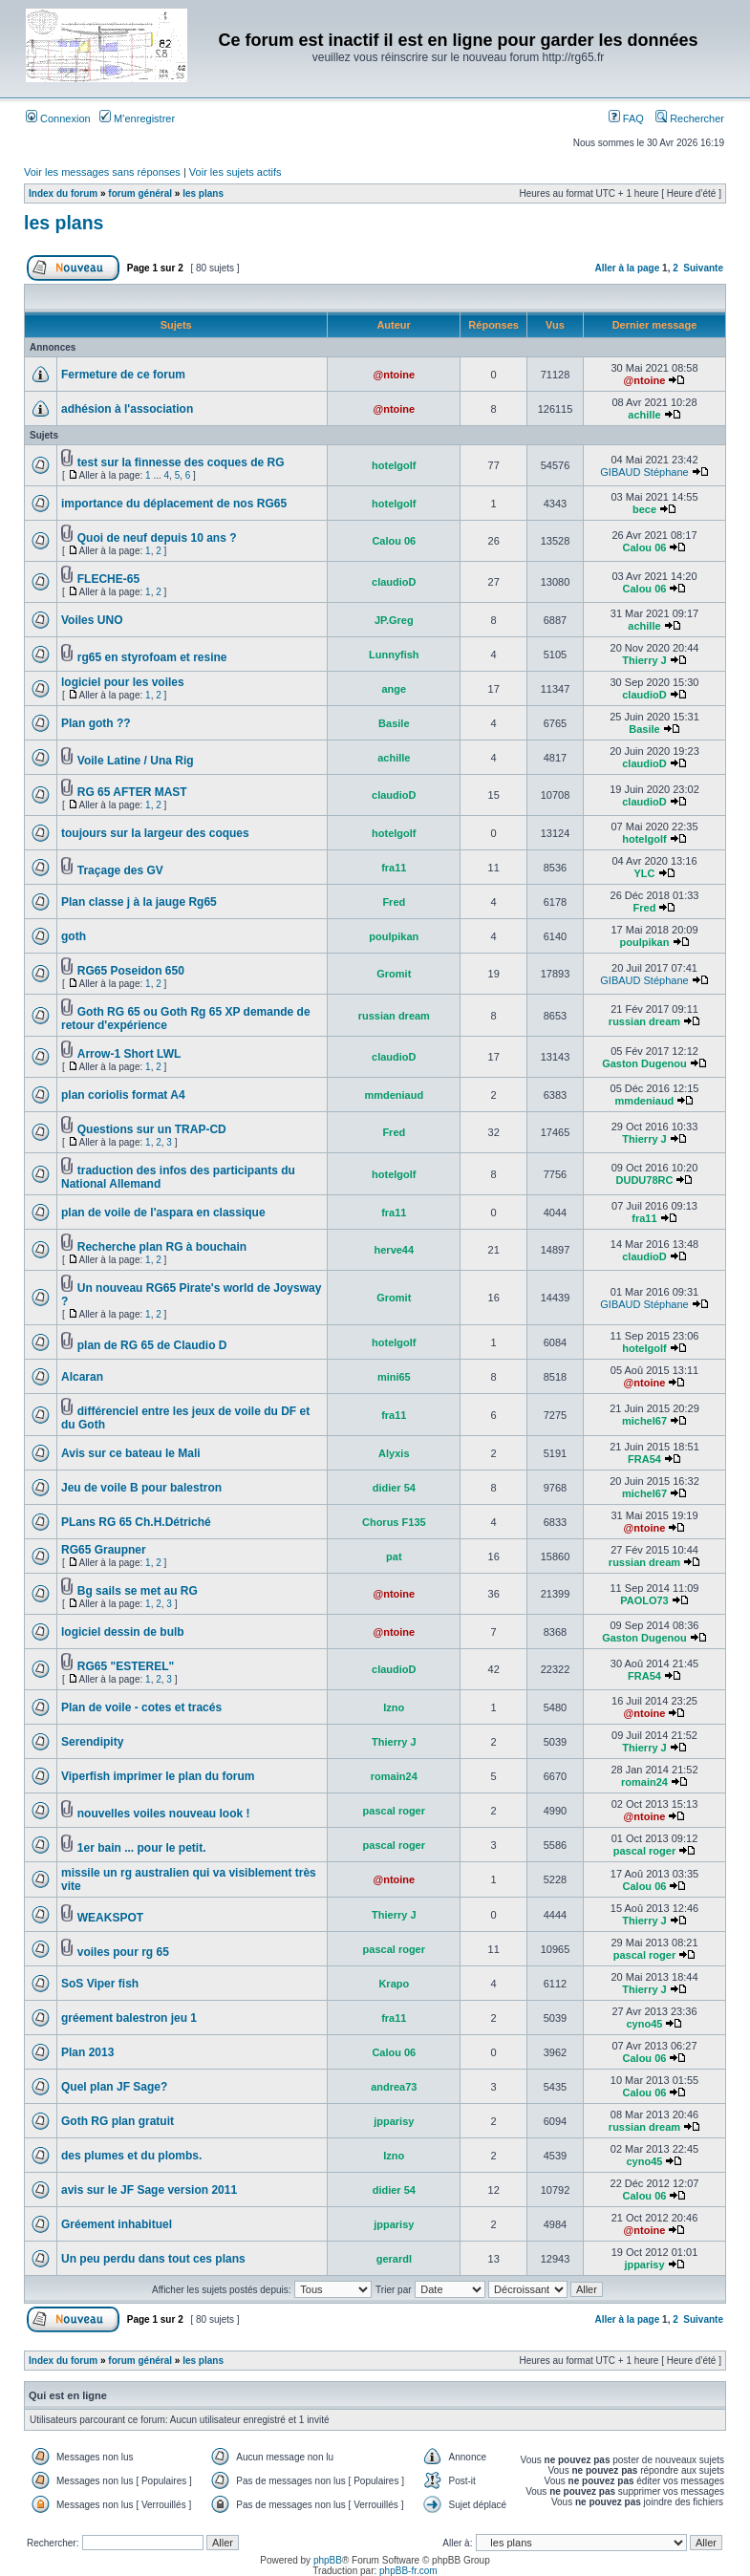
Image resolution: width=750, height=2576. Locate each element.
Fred (393, 902)
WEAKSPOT (110, 1917)
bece (644, 509)
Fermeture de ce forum (123, 374)
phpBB (327, 2560)
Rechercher (689, 118)
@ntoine (394, 374)
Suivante (703, 268)
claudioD (394, 582)
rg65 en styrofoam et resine (152, 657)
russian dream (394, 1015)
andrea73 (394, 2087)
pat (394, 1556)
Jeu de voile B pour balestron (141, 1487)
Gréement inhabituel (116, 2224)
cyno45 (645, 2023)
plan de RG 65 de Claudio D (152, 1345)
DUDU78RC (645, 1180)
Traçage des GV (120, 870)
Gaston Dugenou (644, 1063)
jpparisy (394, 2121)
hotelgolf (394, 465)
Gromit (393, 973)
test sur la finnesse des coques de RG (181, 462)
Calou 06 (394, 541)
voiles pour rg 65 (123, 1952)
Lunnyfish (394, 654)
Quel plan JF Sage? (114, 2086)
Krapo (393, 1983)
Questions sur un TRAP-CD (151, 1129)
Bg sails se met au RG (137, 1591)
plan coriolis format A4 (123, 1095)
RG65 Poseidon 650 (130, 970)
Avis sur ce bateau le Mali (131, 1453)
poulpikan (393, 936)
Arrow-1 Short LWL (129, 1054)
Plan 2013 (87, 2052)
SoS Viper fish (100, 1983)
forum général (140, 193)
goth (73, 936)
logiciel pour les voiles (122, 682)
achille (644, 414)
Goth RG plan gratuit (117, 2121)
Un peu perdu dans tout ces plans (153, 2258)
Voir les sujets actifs (235, 172)
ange (393, 689)
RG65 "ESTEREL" (125, 1666)
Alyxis (393, 1453)
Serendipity (92, 1742)
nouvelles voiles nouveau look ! (163, 1813)
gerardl (394, 2259)
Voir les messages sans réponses (102, 172)
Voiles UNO (91, 620)
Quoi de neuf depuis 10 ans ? (157, 538)
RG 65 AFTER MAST (132, 792)
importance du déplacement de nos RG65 (174, 503)
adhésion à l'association (127, 409)
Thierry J (644, 660)
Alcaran (82, 1377)
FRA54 (644, 1459)
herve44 (395, 1250)
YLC (643, 873)
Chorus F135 (394, 1522)
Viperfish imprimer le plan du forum (157, 1776)
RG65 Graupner (103, 1549)
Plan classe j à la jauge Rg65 (139, 902)
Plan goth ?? (96, 723)
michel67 (644, 1421)
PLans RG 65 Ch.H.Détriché (136, 1522)
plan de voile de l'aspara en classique (163, 1212)
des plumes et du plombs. (131, 2155)
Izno (393, 1707)
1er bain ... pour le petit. (141, 1848)
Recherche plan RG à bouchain (161, 1247)
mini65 (394, 1377)
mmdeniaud (393, 1095)
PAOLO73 (644, 1600)
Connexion (58, 118)
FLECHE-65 (108, 579)
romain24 (394, 1776)
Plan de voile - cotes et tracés (141, 1707)
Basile (393, 723)
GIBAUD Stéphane (644, 472)
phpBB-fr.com (408, 2570)
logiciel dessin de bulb (122, 1632)
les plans (203, 193)
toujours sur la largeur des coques (155, 833)
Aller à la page (626, 268)
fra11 (393, 867)
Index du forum (63, 193)
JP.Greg (394, 620)
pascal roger (394, 1810)
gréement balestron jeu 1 (129, 2018)
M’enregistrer (137, 118)
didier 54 (394, 1487)
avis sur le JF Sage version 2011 (149, 2190)
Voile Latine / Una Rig (135, 760)
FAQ (626, 118)
